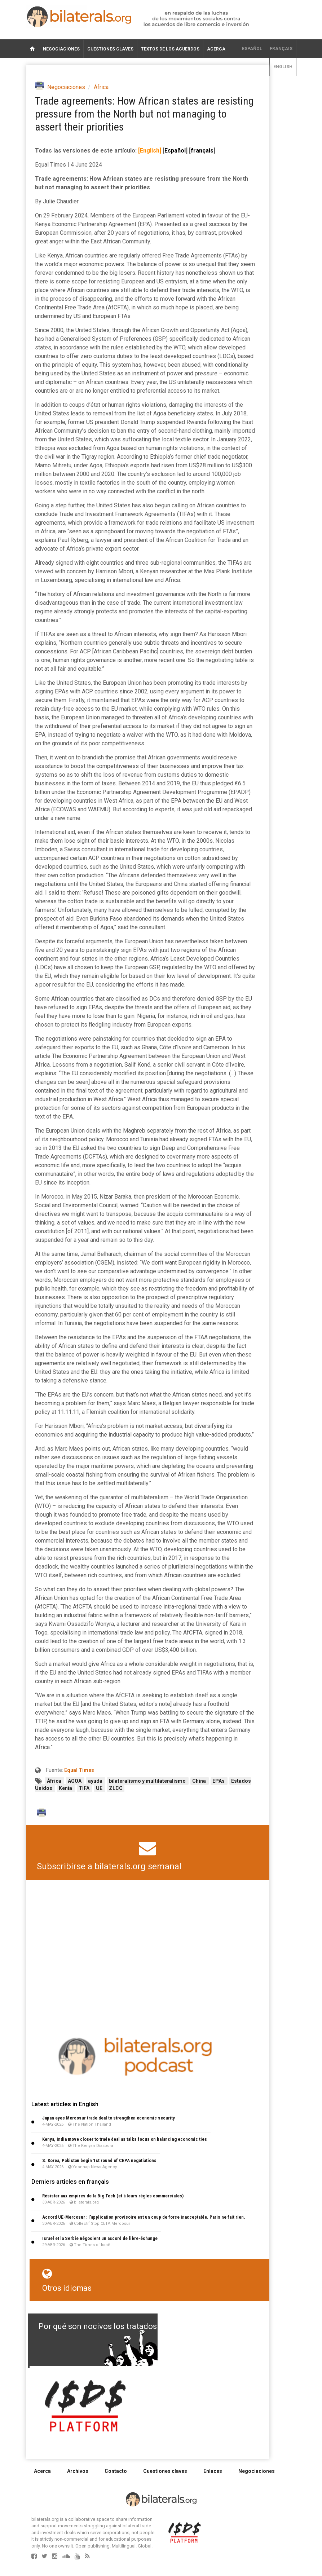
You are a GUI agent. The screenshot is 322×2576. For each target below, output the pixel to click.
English (282, 66)
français (281, 48)
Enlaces (212, 2471)
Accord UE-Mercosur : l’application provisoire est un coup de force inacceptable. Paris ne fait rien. (143, 2217)
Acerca (216, 49)
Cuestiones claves (110, 49)
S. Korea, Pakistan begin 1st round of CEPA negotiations (99, 2160)
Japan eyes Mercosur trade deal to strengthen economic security (108, 2118)
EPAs (219, 1781)
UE (99, 1788)
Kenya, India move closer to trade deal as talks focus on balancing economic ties (124, 2139)
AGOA (75, 1781)
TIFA (85, 1788)
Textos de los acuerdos (170, 49)
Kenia (66, 1788)
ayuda (95, 1781)
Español (252, 48)
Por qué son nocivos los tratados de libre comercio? (132, 2326)
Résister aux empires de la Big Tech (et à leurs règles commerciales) (113, 2195)
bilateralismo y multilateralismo (148, 1781)
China (199, 1781)
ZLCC (116, 1788)
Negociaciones (61, 49)
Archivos (77, 2471)
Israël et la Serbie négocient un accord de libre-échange (100, 2238)
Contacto (116, 2471)
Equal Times (79, 1770)
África (101, 87)
